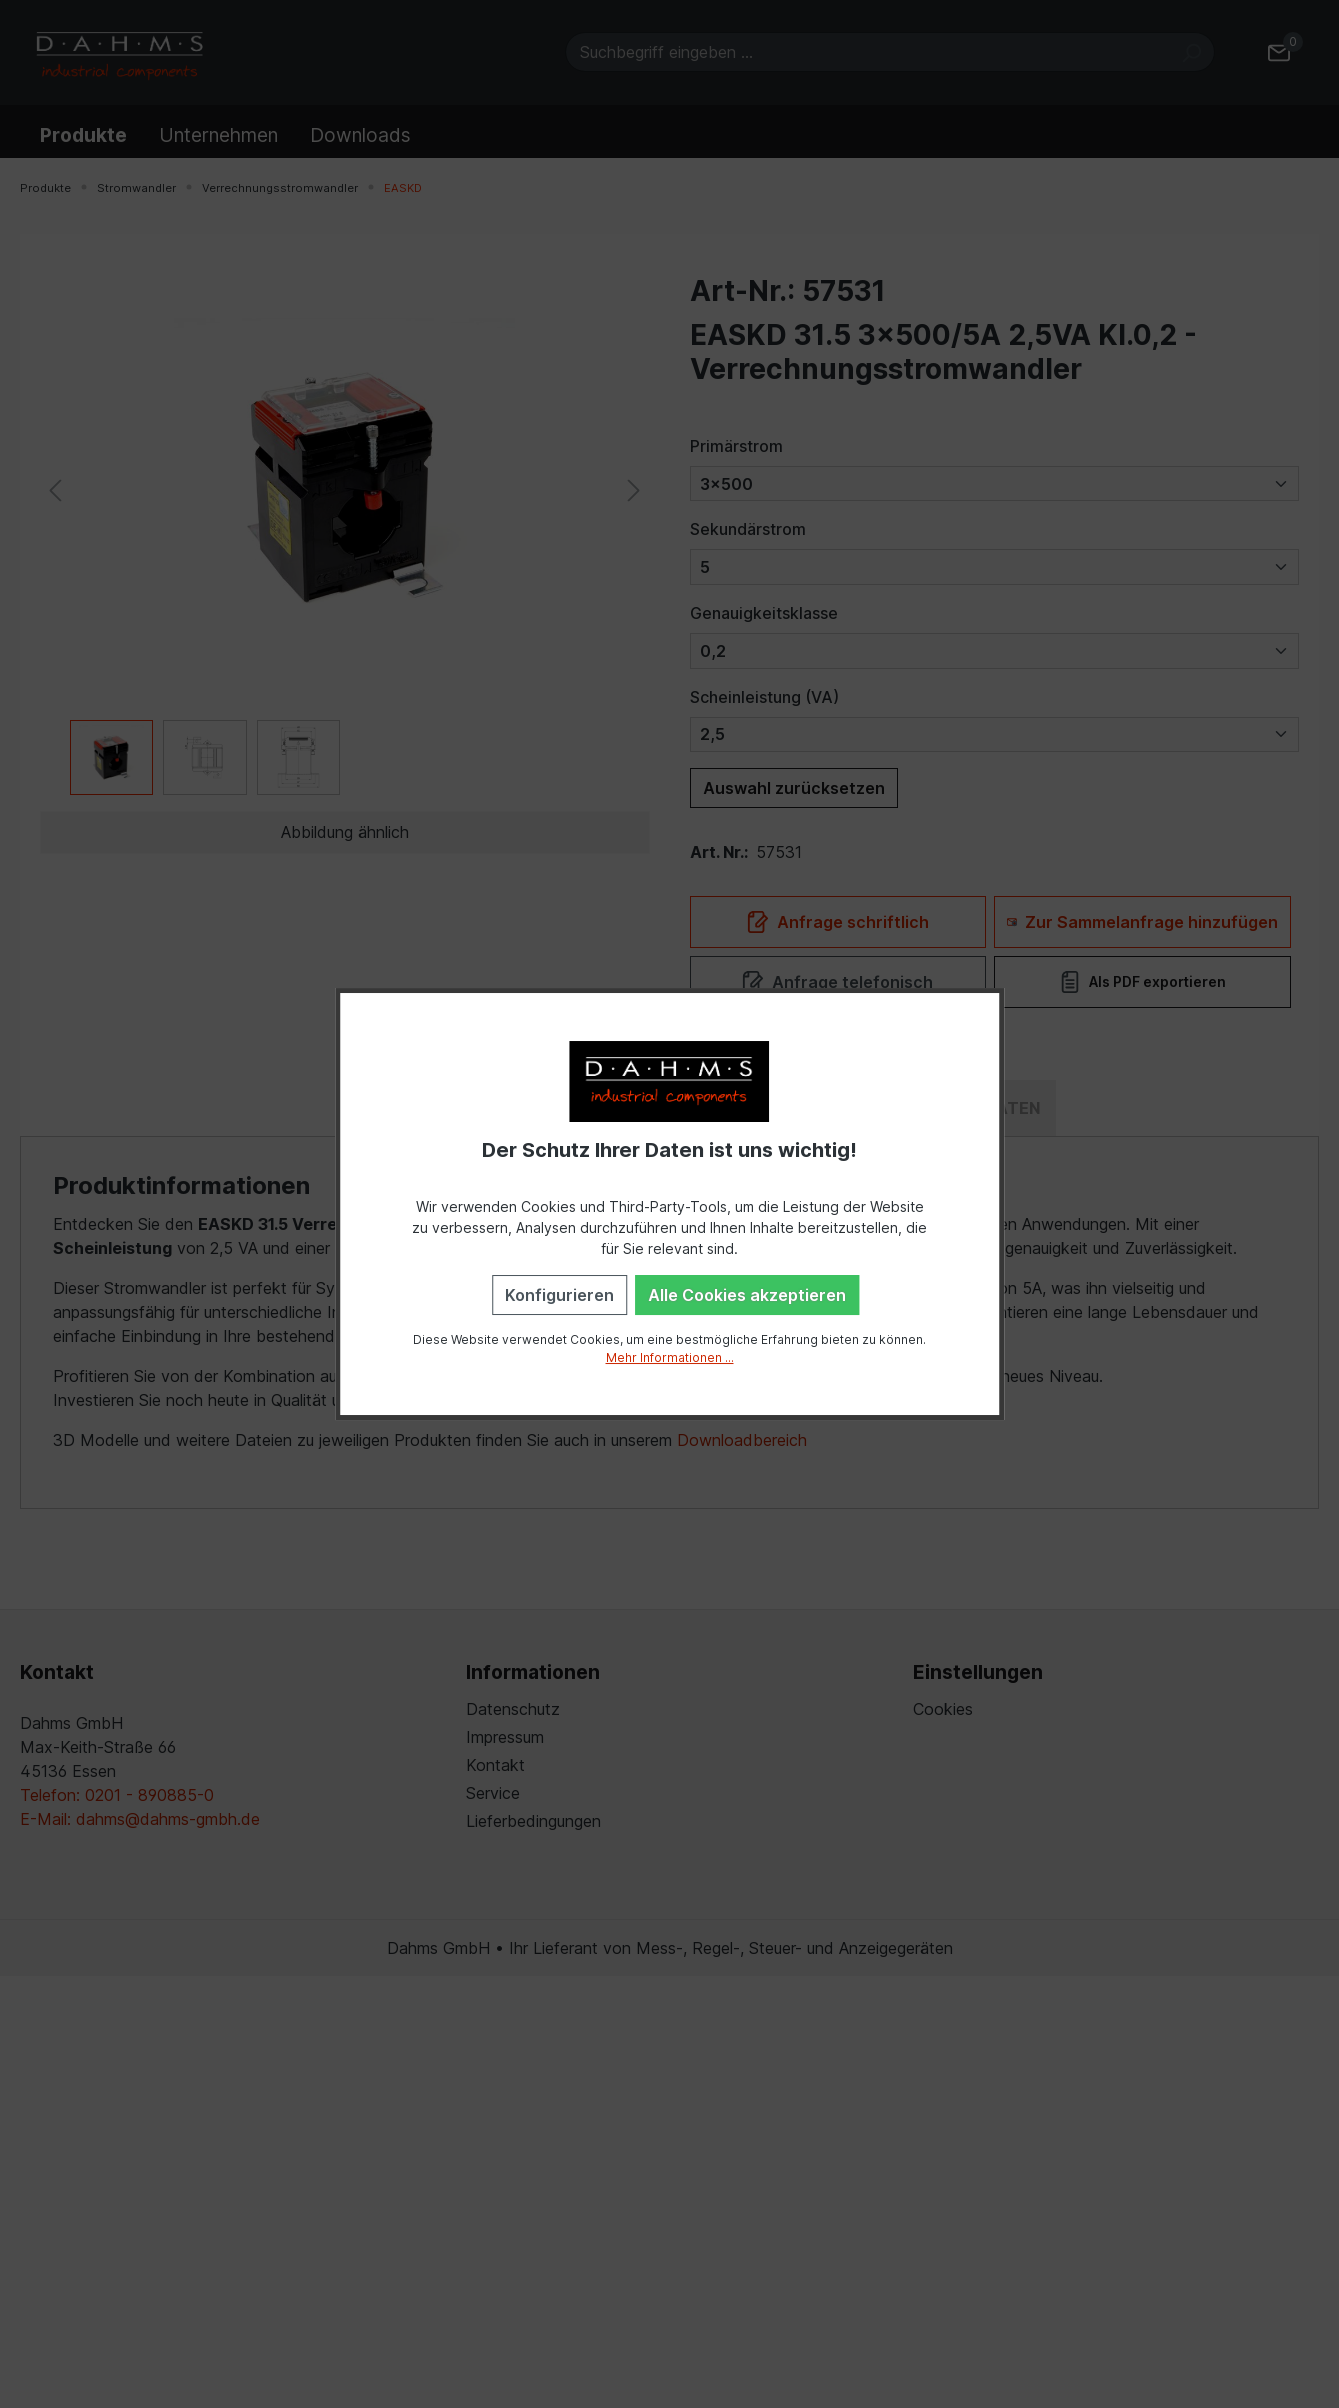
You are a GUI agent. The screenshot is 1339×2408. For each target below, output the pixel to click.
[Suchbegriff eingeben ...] (867, 52)
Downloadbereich (742, 1440)
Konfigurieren (559, 1295)
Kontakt (495, 1765)
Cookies (943, 1709)
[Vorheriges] (55, 488)
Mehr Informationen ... (670, 1357)
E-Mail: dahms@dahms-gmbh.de (140, 1819)
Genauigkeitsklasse (764, 613)
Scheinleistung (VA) (764, 697)
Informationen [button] (533, 1672)
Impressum (505, 1737)
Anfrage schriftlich (838, 922)
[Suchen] (1191, 52)
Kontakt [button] (57, 1672)
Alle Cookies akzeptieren (747, 1295)
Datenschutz (513, 1709)
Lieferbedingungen (533, 1821)
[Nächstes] (634, 488)
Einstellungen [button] (978, 1672)
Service (493, 1793)
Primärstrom (736, 446)
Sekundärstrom (748, 529)
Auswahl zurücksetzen (794, 788)
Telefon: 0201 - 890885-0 (117, 1795)
